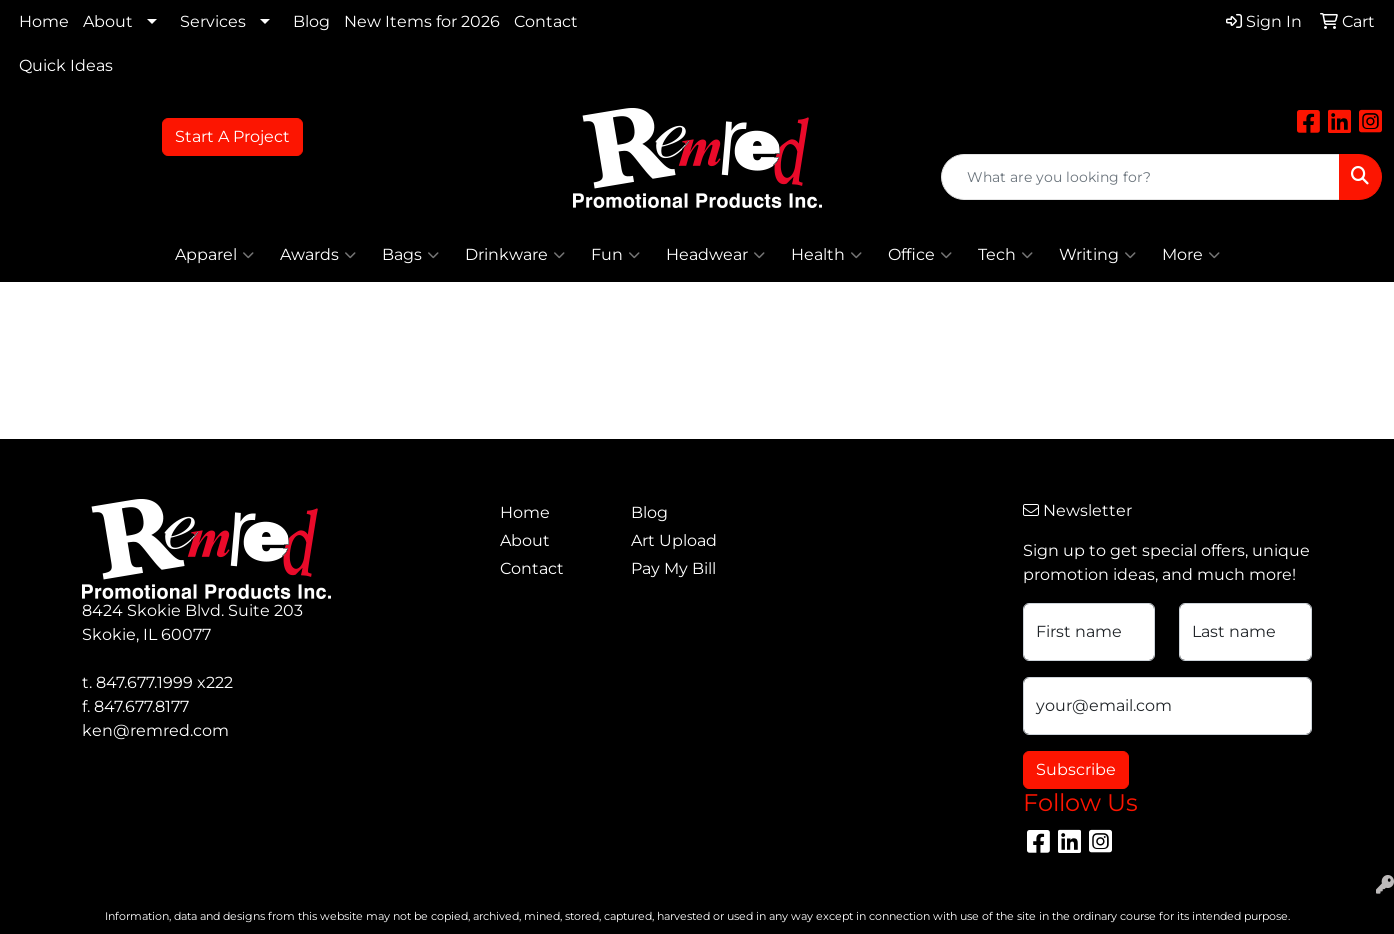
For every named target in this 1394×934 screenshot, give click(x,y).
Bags (410, 255)
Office (920, 255)
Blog (311, 21)
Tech (1005, 255)
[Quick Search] (1140, 177)
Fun (615, 255)
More (1191, 255)
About (108, 21)
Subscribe (1076, 769)
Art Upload (674, 540)
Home (44, 21)
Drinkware (515, 255)
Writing (1097, 255)
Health (826, 255)
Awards (318, 255)
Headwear (715, 255)
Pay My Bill (673, 568)
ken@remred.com (155, 730)
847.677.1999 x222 (164, 682)
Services (213, 21)
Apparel (214, 255)
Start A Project (232, 136)
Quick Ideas (66, 65)
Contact (546, 21)
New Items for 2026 (422, 21)
